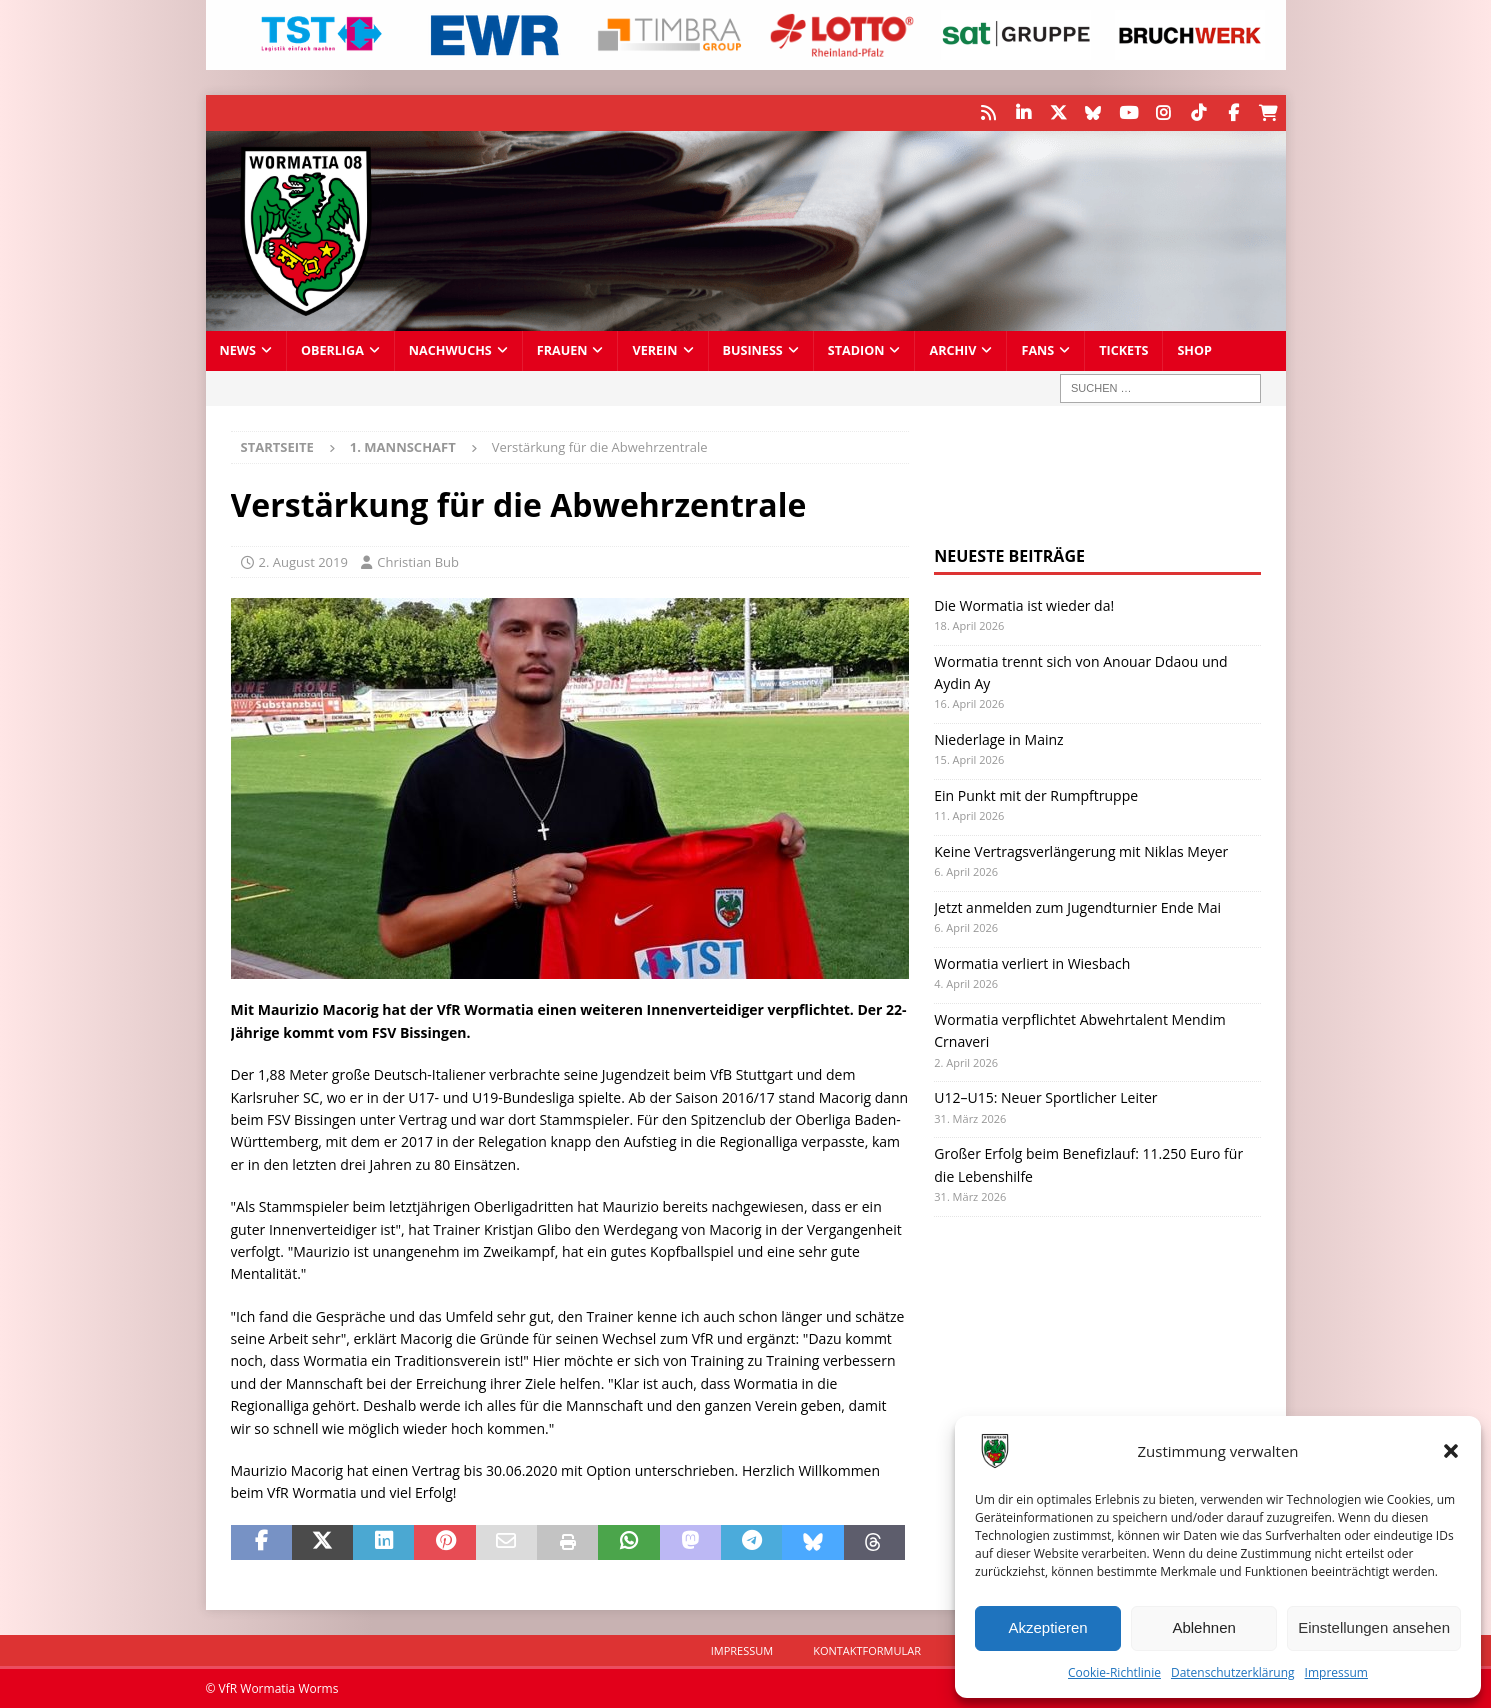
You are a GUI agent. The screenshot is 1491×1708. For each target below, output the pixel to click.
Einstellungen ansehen (1374, 1627)
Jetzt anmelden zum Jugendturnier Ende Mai (1077, 906)
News (238, 349)
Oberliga (332, 349)
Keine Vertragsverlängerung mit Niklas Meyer (1081, 850)
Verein (654, 349)
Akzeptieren (1047, 1627)
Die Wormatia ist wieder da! (1024, 604)
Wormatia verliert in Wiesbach (1032, 962)
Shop (1194, 349)
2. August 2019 (303, 561)
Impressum (1336, 1672)
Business (753, 349)
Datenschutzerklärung (1233, 1672)
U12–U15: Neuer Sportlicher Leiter (1045, 1096)
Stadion (856, 349)
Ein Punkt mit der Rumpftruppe (1036, 794)
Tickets (1123, 349)
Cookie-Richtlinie (1114, 1672)
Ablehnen (1203, 1627)
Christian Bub (418, 561)
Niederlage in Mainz (998, 738)
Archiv (952, 349)
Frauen (562, 349)
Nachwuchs (450, 349)
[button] (1451, 1451)
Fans (1037, 349)
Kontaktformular (867, 1649)
